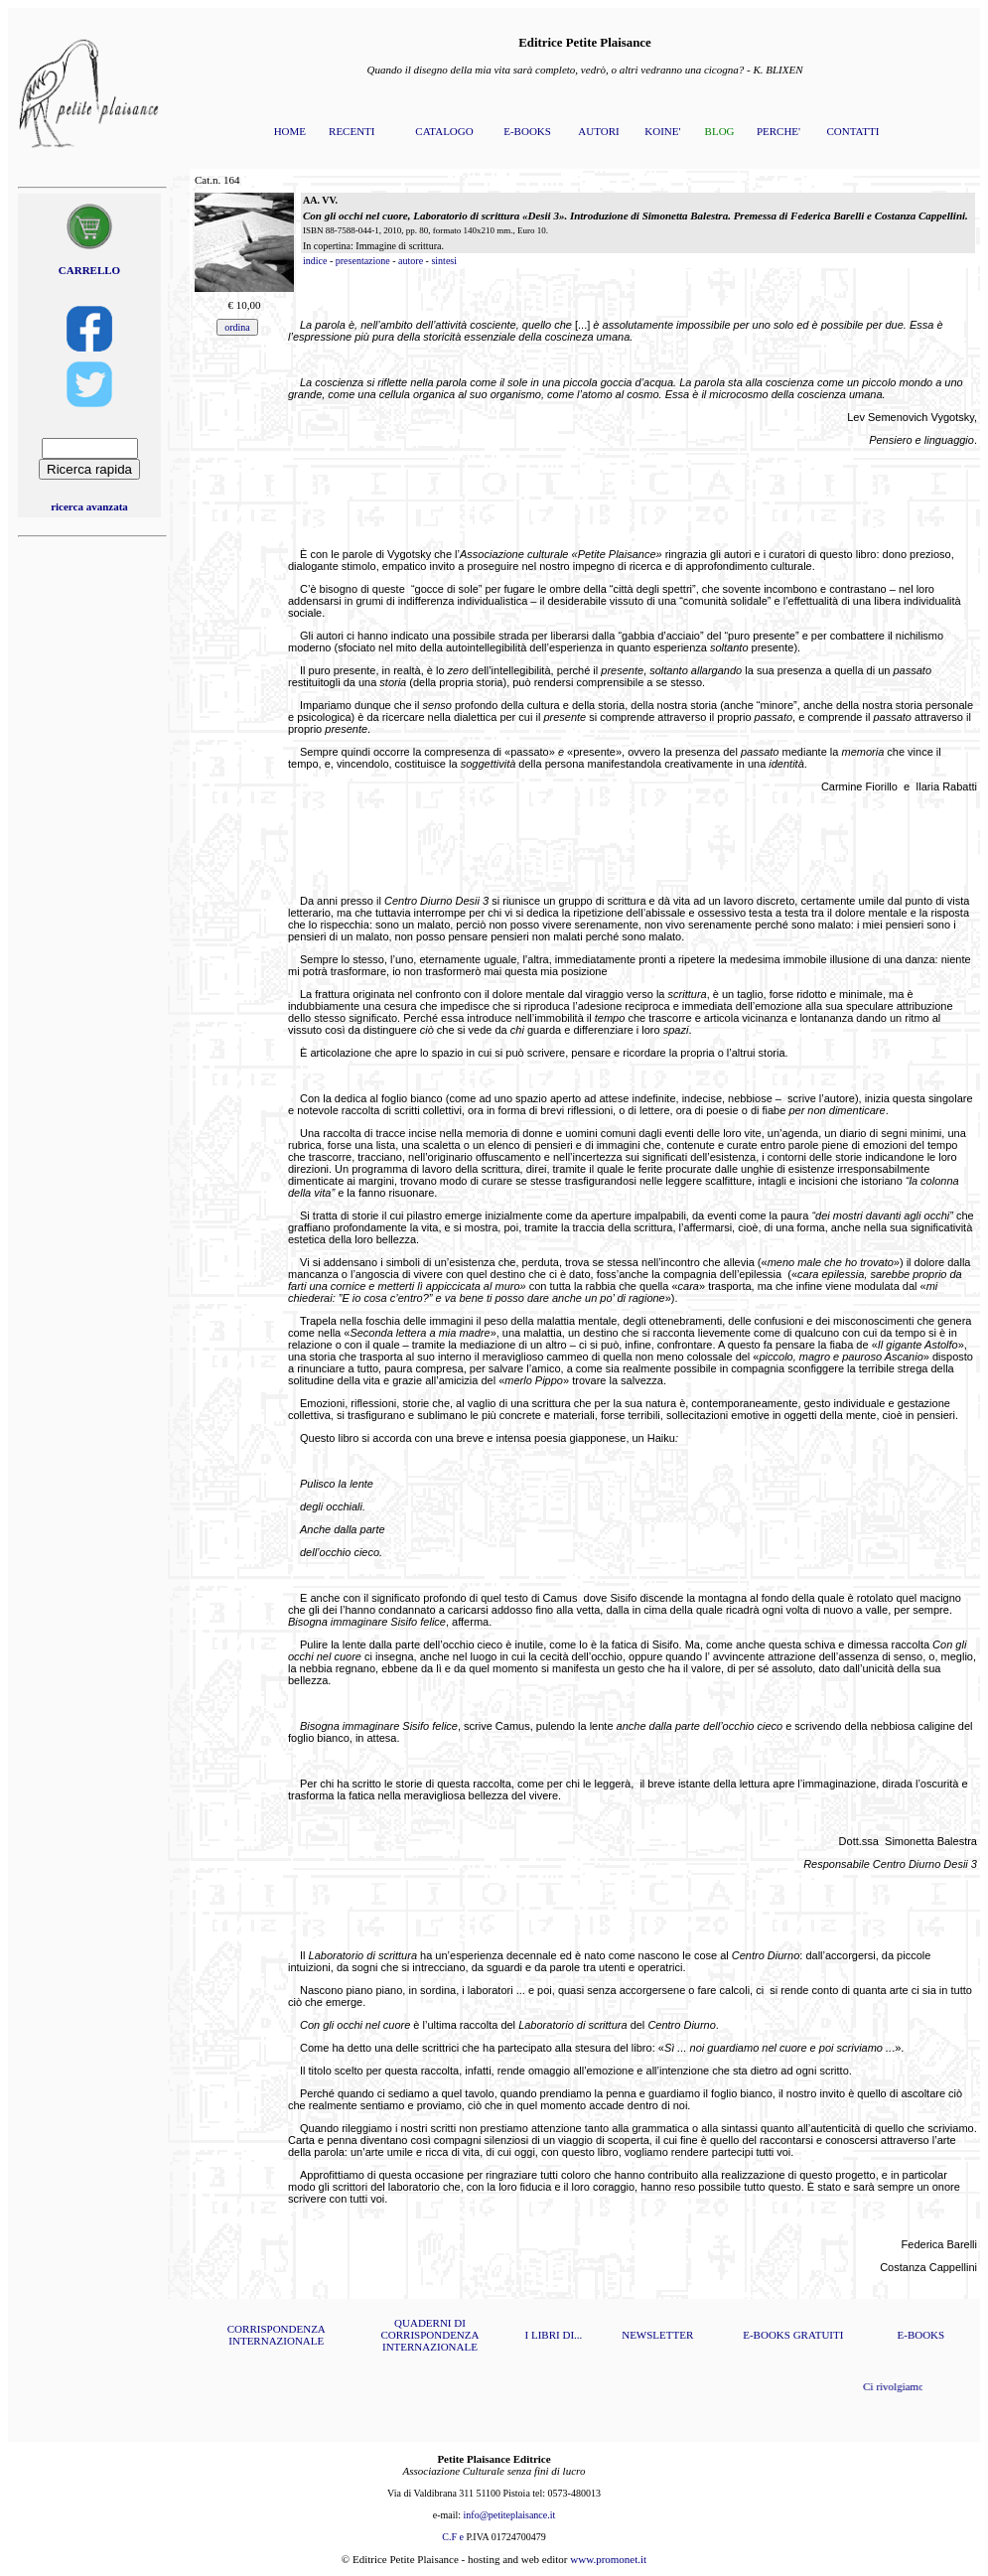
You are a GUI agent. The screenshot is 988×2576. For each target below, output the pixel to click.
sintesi (444, 260)
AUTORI (598, 131)
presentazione (363, 260)
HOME (290, 131)
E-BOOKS (527, 131)
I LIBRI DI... (554, 2335)
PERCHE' (778, 131)
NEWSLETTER (657, 2335)
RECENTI (351, 131)
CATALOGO (444, 131)
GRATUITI (818, 2335)
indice (315, 260)
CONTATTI (852, 131)
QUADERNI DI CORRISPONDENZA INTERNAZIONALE (429, 2335)
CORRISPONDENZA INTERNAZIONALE (276, 2335)
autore (410, 260)
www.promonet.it (608, 2559)
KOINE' (662, 131)
